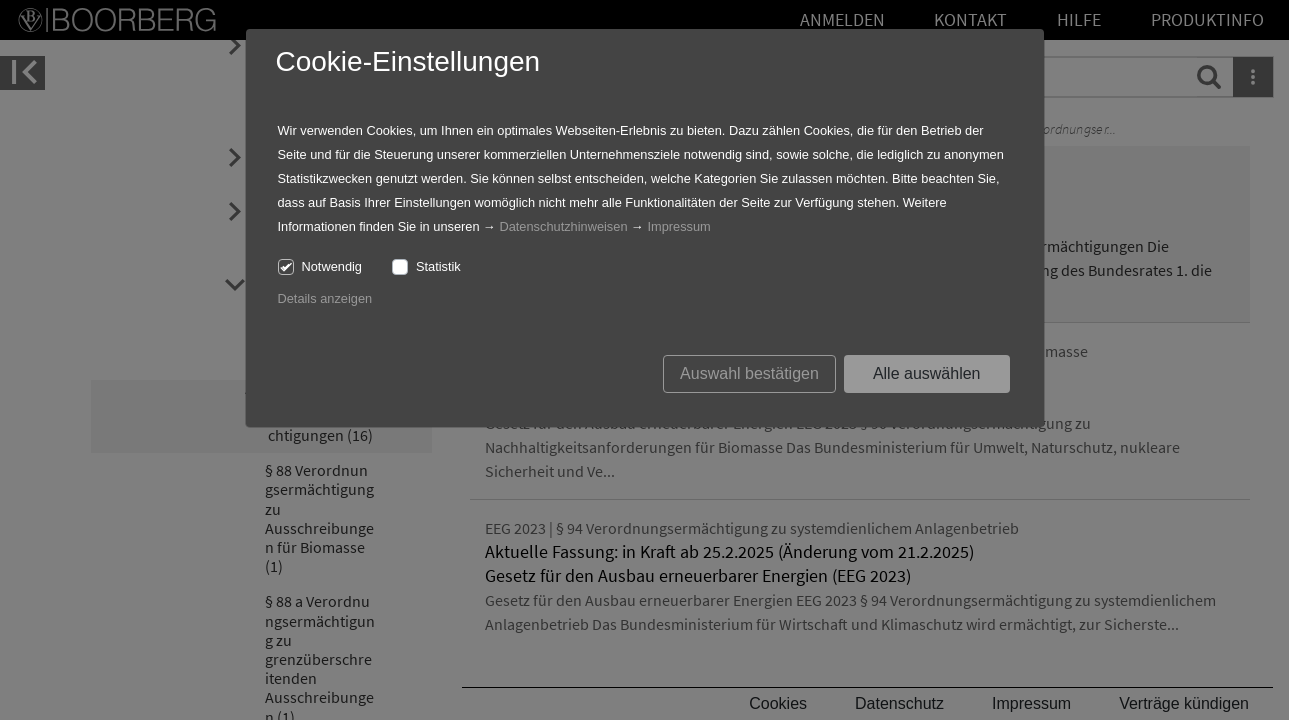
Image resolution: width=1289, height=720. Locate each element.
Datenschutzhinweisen (563, 226)
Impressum (678, 226)
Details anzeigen (325, 298)
